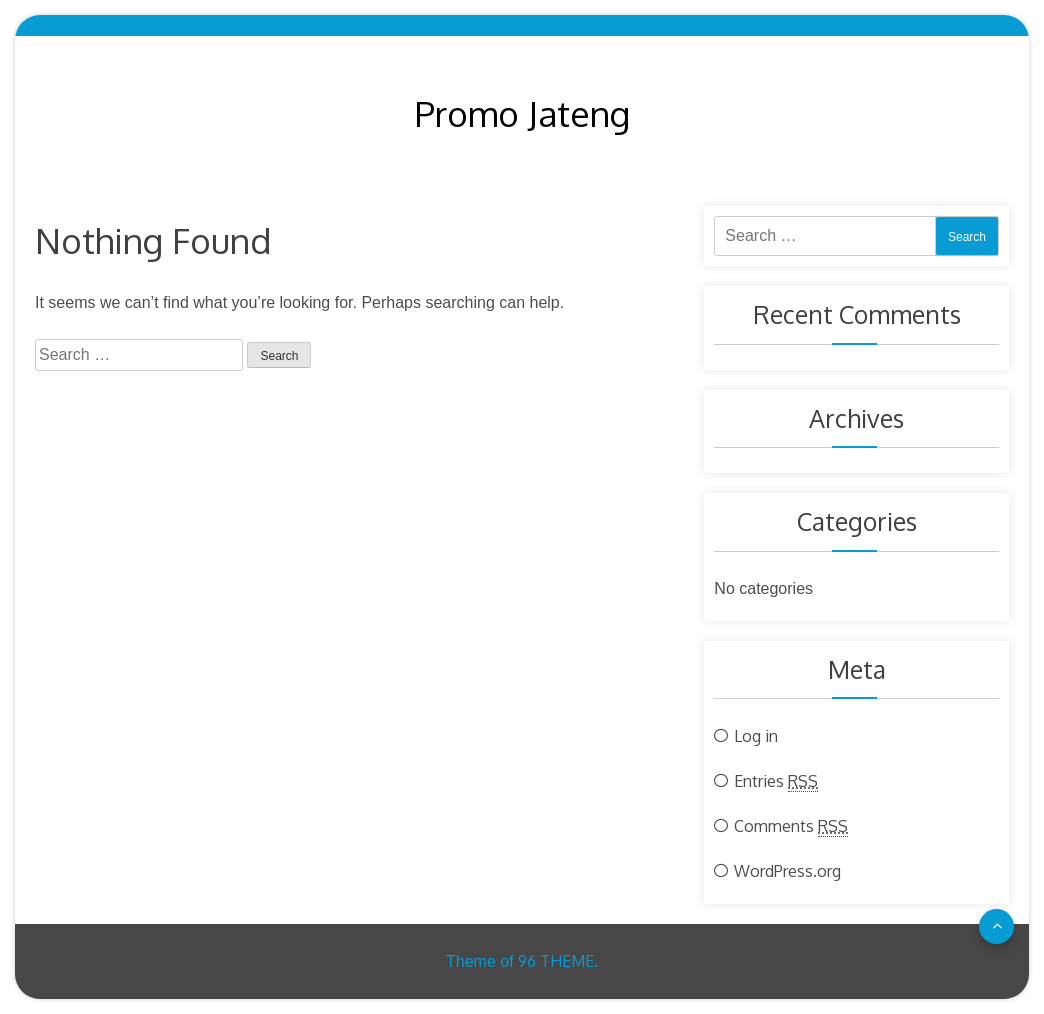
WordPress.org (787, 871)
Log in (756, 736)
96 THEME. (558, 961)
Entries (776, 781)
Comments (791, 826)
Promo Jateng (522, 113)
